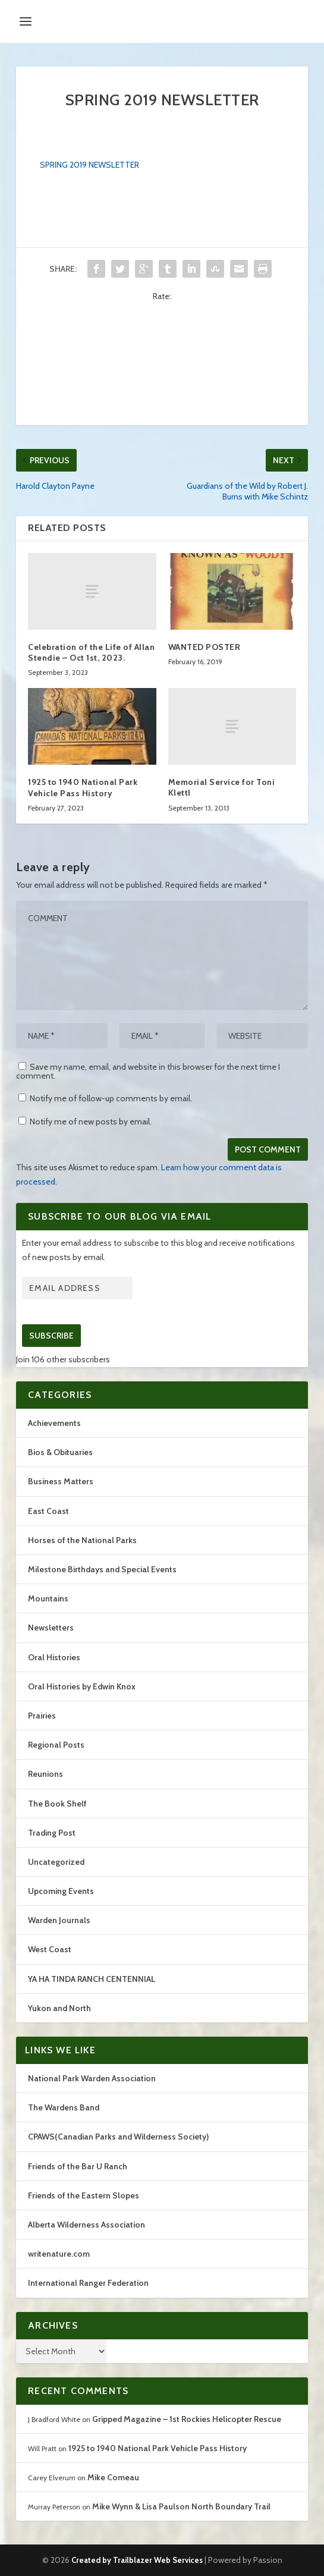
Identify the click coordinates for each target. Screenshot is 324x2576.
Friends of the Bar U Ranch (77, 2166)
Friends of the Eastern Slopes (83, 2195)
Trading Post (52, 1832)
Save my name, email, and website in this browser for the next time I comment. (148, 1071)
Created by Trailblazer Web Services (137, 2560)
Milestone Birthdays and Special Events (102, 1569)
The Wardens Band (63, 2107)
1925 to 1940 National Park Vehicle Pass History (82, 787)
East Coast (48, 1511)
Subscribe (51, 1335)
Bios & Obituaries (60, 1452)
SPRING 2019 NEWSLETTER (89, 164)
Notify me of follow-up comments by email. (111, 1098)
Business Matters (60, 1481)
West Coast (49, 1949)
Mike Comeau (113, 2477)
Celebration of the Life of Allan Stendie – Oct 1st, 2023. (91, 652)
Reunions (45, 1773)
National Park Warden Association (92, 2078)
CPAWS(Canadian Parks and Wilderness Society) (118, 2136)
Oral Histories (54, 1657)
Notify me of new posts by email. (91, 1121)
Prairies (42, 1715)
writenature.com (59, 2253)
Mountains (48, 1598)
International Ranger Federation (88, 2282)
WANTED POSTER (204, 647)
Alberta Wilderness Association (86, 2224)
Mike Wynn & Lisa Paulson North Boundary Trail (181, 2506)
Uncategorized (56, 1861)
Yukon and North (59, 2008)
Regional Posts (56, 1744)
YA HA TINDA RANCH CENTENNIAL (91, 1979)
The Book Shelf (57, 1803)
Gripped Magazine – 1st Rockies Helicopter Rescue (186, 2419)
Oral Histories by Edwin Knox (82, 1686)
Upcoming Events (61, 1891)
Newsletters (51, 1627)
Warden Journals (59, 1920)
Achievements (54, 1423)
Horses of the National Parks (82, 1540)
